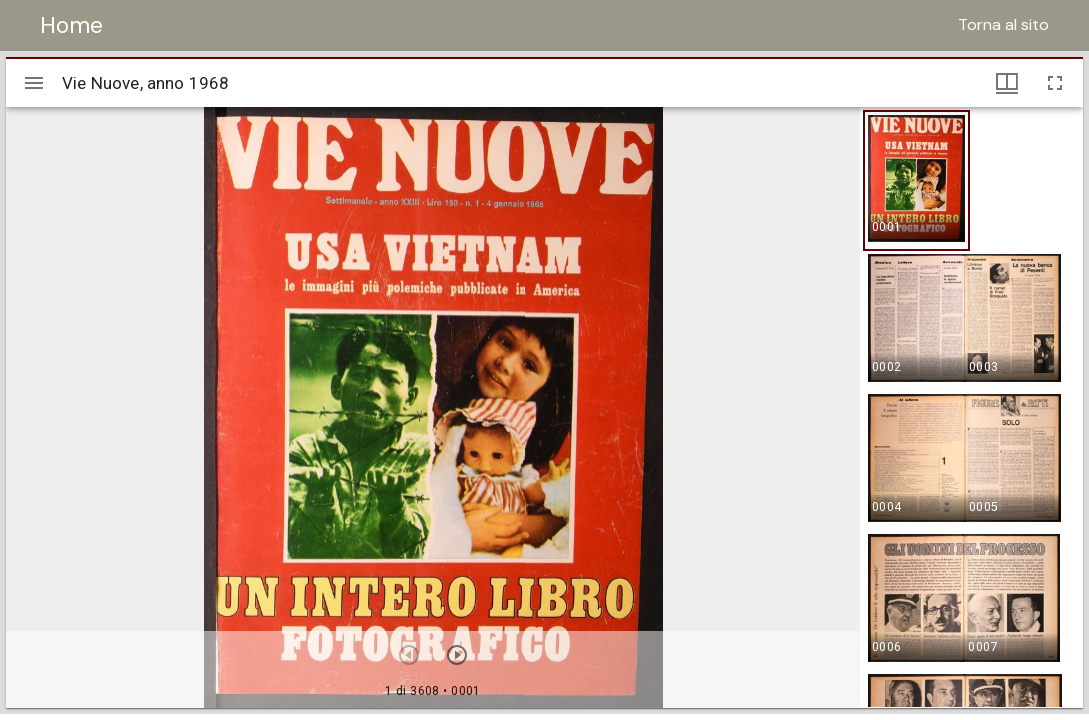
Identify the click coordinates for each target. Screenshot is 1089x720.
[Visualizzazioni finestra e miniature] (1007, 83)
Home (71, 25)
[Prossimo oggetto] (457, 655)
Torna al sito (1003, 24)
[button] (916, 180)
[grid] (971, 407)
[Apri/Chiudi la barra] (34, 83)
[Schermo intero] (1055, 83)
